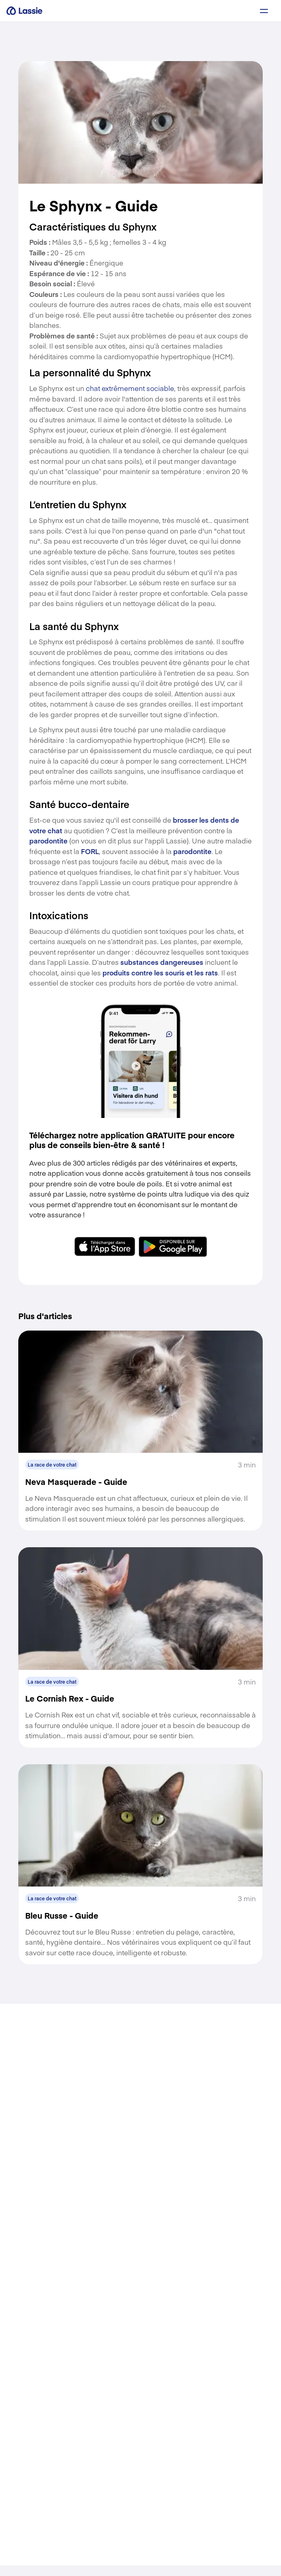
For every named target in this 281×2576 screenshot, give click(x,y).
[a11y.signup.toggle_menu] (264, 11)
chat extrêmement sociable (130, 388)
